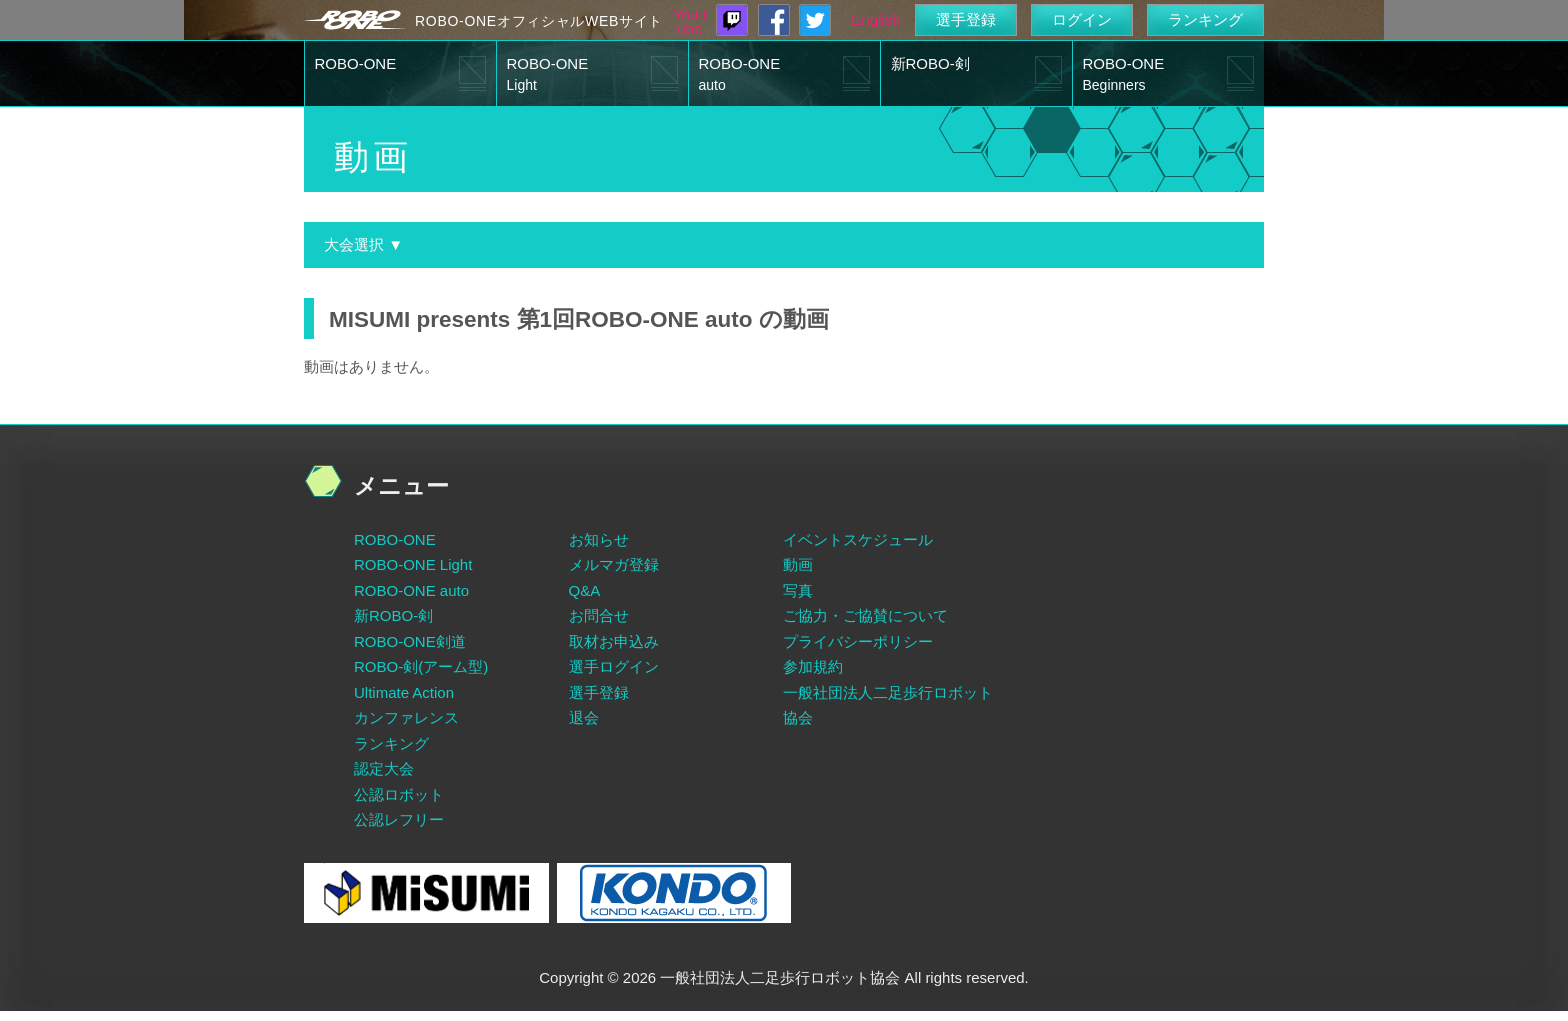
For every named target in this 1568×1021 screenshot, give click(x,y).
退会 (584, 717)
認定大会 (384, 768)
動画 (798, 564)
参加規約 (813, 666)
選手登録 (966, 19)
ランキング (1205, 19)
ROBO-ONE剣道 (410, 641)
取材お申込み (614, 641)
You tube (690, 22)
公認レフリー (399, 819)
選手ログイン (614, 666)
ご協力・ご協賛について (865, 615)
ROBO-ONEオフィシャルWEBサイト (539, 21)
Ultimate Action (404, 692)
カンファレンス (406, 717)
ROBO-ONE (356, 63)
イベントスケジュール (858, 539)
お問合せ (599, 615)
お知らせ (599, 539)
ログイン (1082, 19)
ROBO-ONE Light (413, 564)
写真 (798, 590)
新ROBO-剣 (930, 63)
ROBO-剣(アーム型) (421, 666)
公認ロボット (399, 794)
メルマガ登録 (614, 564)
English (875, 19)
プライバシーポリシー (858, 641)
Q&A (585, 590)
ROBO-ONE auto (411, 590)
